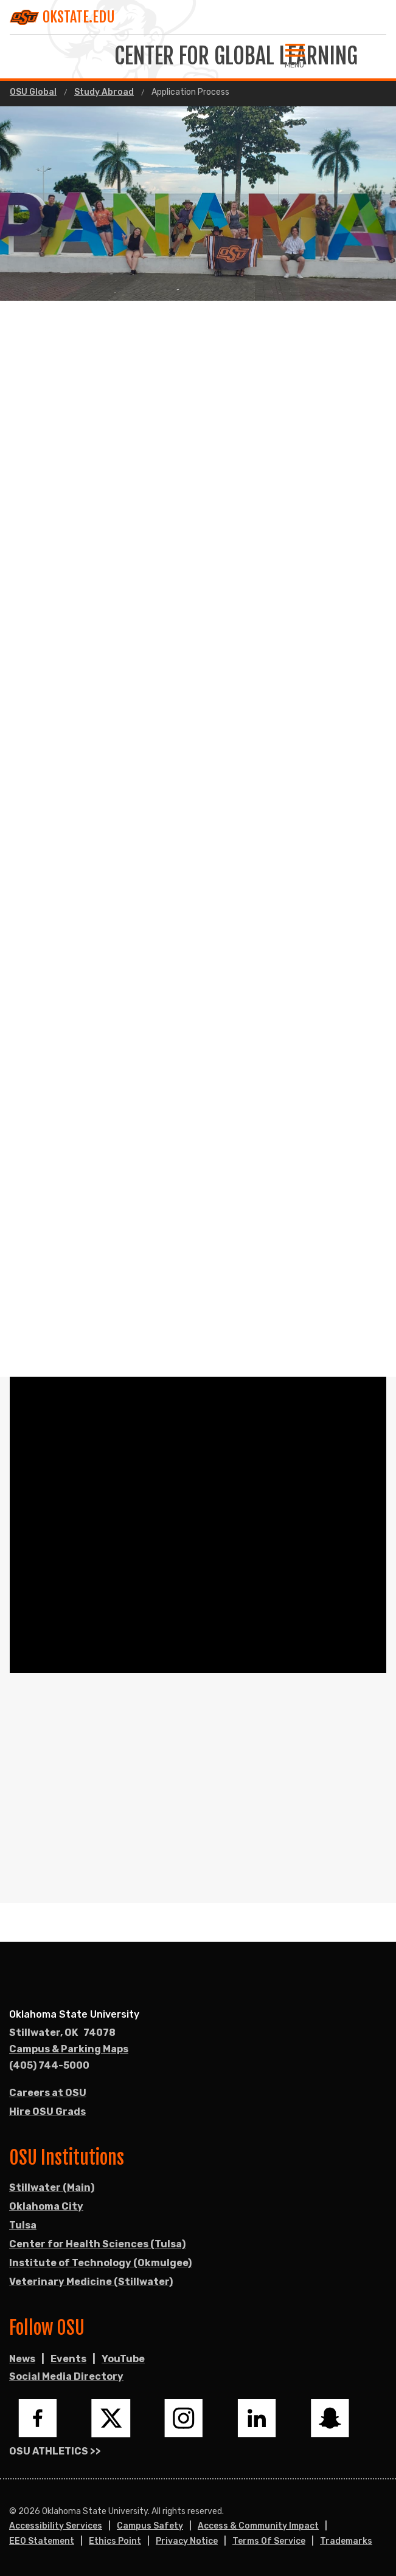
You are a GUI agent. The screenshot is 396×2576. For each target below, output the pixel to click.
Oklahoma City (46, 2206)
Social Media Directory (66, 2376)
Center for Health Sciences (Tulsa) (97, 2244)
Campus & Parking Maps (68, 2049)
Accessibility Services (55, 2526)
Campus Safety (150, 2526)
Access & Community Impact (258, 2526)
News (22, 2359)
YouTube (123, 2359)
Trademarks (346, 2541)
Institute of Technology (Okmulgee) (100, 2263)
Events (68, 2359)
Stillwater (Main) (51, 2187)
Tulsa (22, 2225)
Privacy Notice (187, 2541)
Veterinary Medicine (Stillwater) (91, 2281)
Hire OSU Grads (47, 2111)
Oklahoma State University (74, 2014)
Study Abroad (104, 92)
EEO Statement (41, 2541)
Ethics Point (115, 2541)
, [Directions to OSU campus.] (62, 2033)
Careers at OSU (47, 2092)
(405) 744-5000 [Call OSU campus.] (49, 2065)
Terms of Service (268, 2541)
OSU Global (33, 92)
